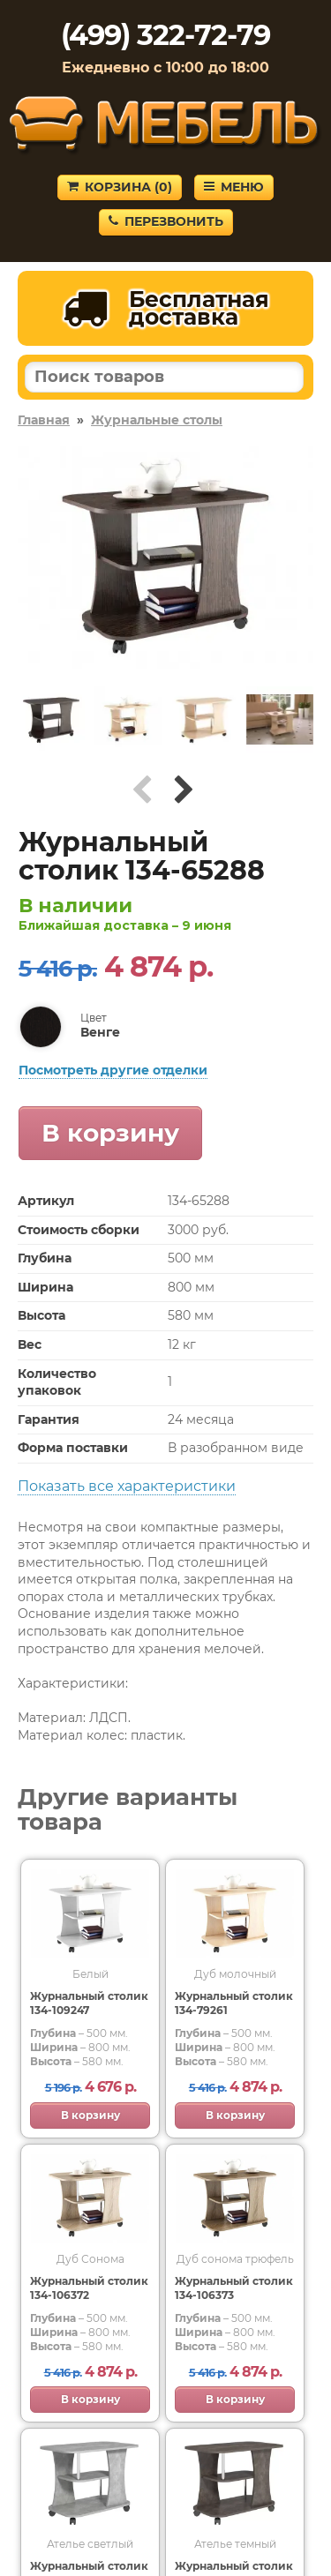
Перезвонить (166, 221)
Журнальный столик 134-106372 (89, 2288)
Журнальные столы (156, 420)
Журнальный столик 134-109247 (89, 2003)
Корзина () (119, 187)
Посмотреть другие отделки (113, 1070)
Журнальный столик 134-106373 (234, 2288)
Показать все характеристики (127, 1486)
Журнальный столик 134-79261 (234, 2003)
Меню (234, 187)
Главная (44, 420)
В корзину (110, 1133)
